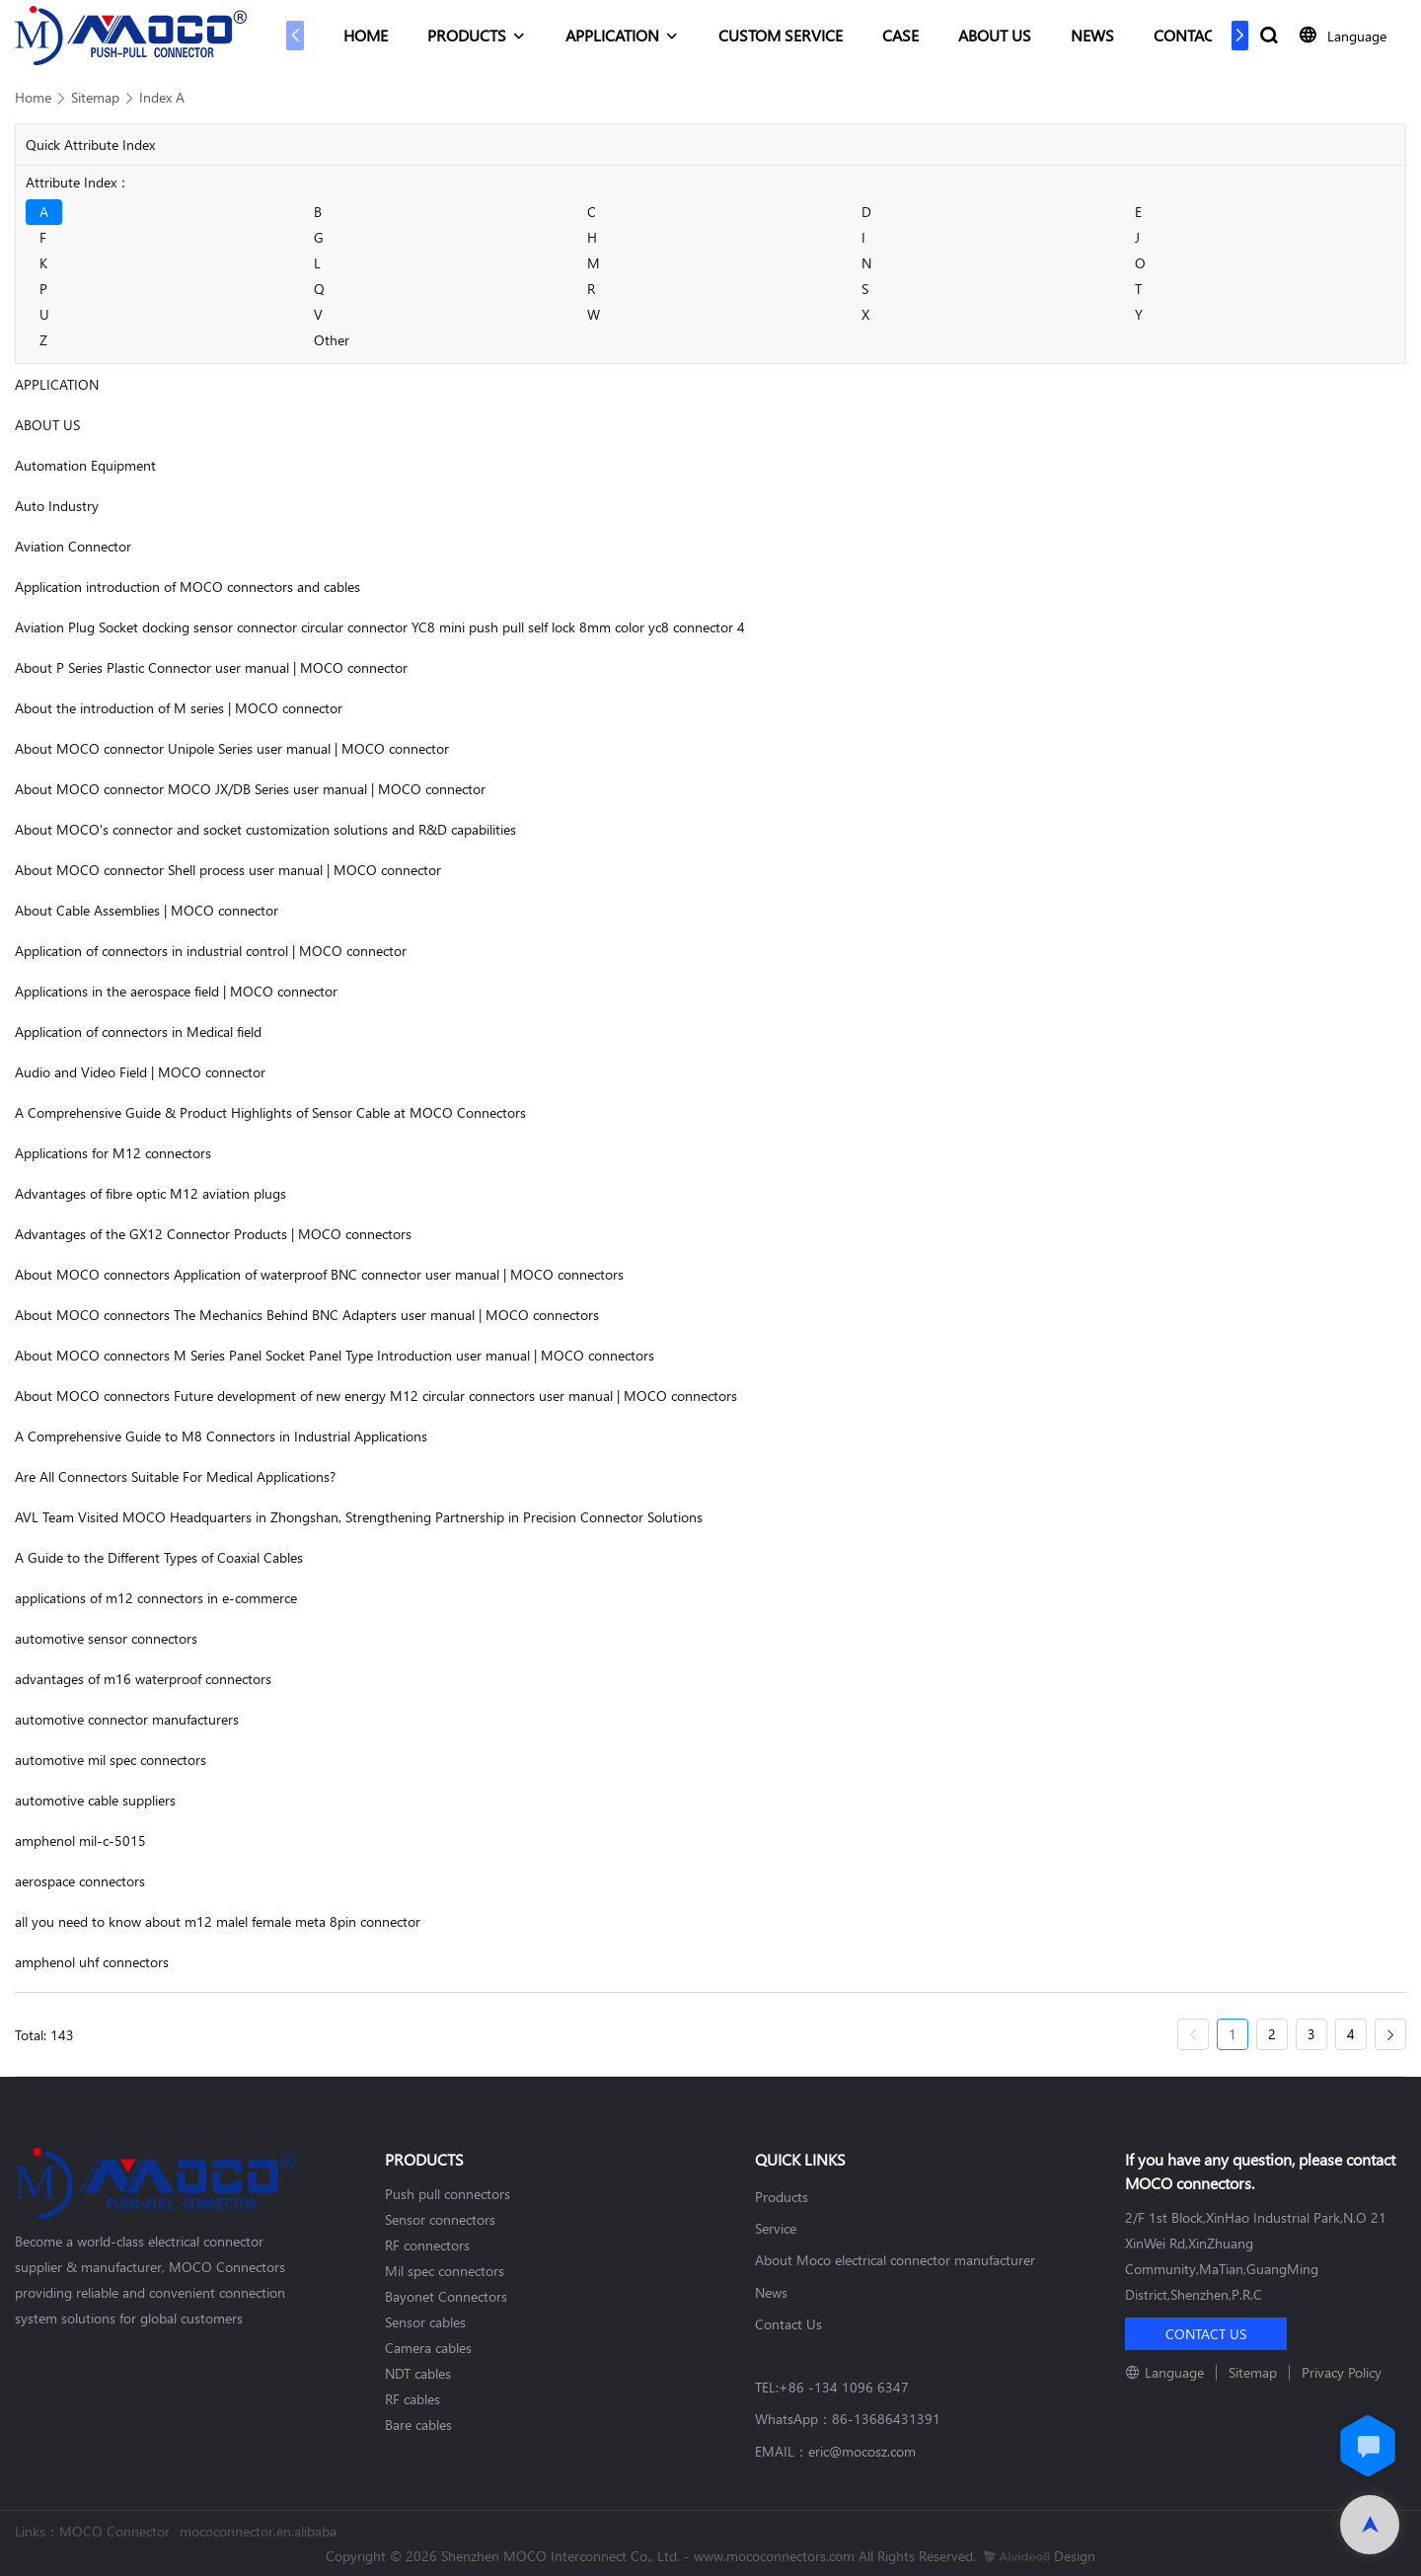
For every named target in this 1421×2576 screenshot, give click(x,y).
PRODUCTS (466, 35)
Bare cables (418, 2424)
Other (331, 340)
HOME (365, 35)
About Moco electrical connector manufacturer (895, 2259)
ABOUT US (994, 35)
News (771, 2292)
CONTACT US (1199, 35)
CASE (900, 35)
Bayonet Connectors (446, 2296)
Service (775, 2228)
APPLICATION (612, 35)
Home (33, 97)
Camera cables (428, 2347)
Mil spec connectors (444, 2270)
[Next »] (1390, 2035)
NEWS (1092, 35)
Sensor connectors (440, 2219)
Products (781, 2196)
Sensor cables (425, 2322)
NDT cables (418, 2373)
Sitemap (95, 97)
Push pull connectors (447, 2193)
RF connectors (427, 2245)
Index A (162, 97)
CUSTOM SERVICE (780, 35)
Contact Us (788, 2324)
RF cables (412, 2399)
